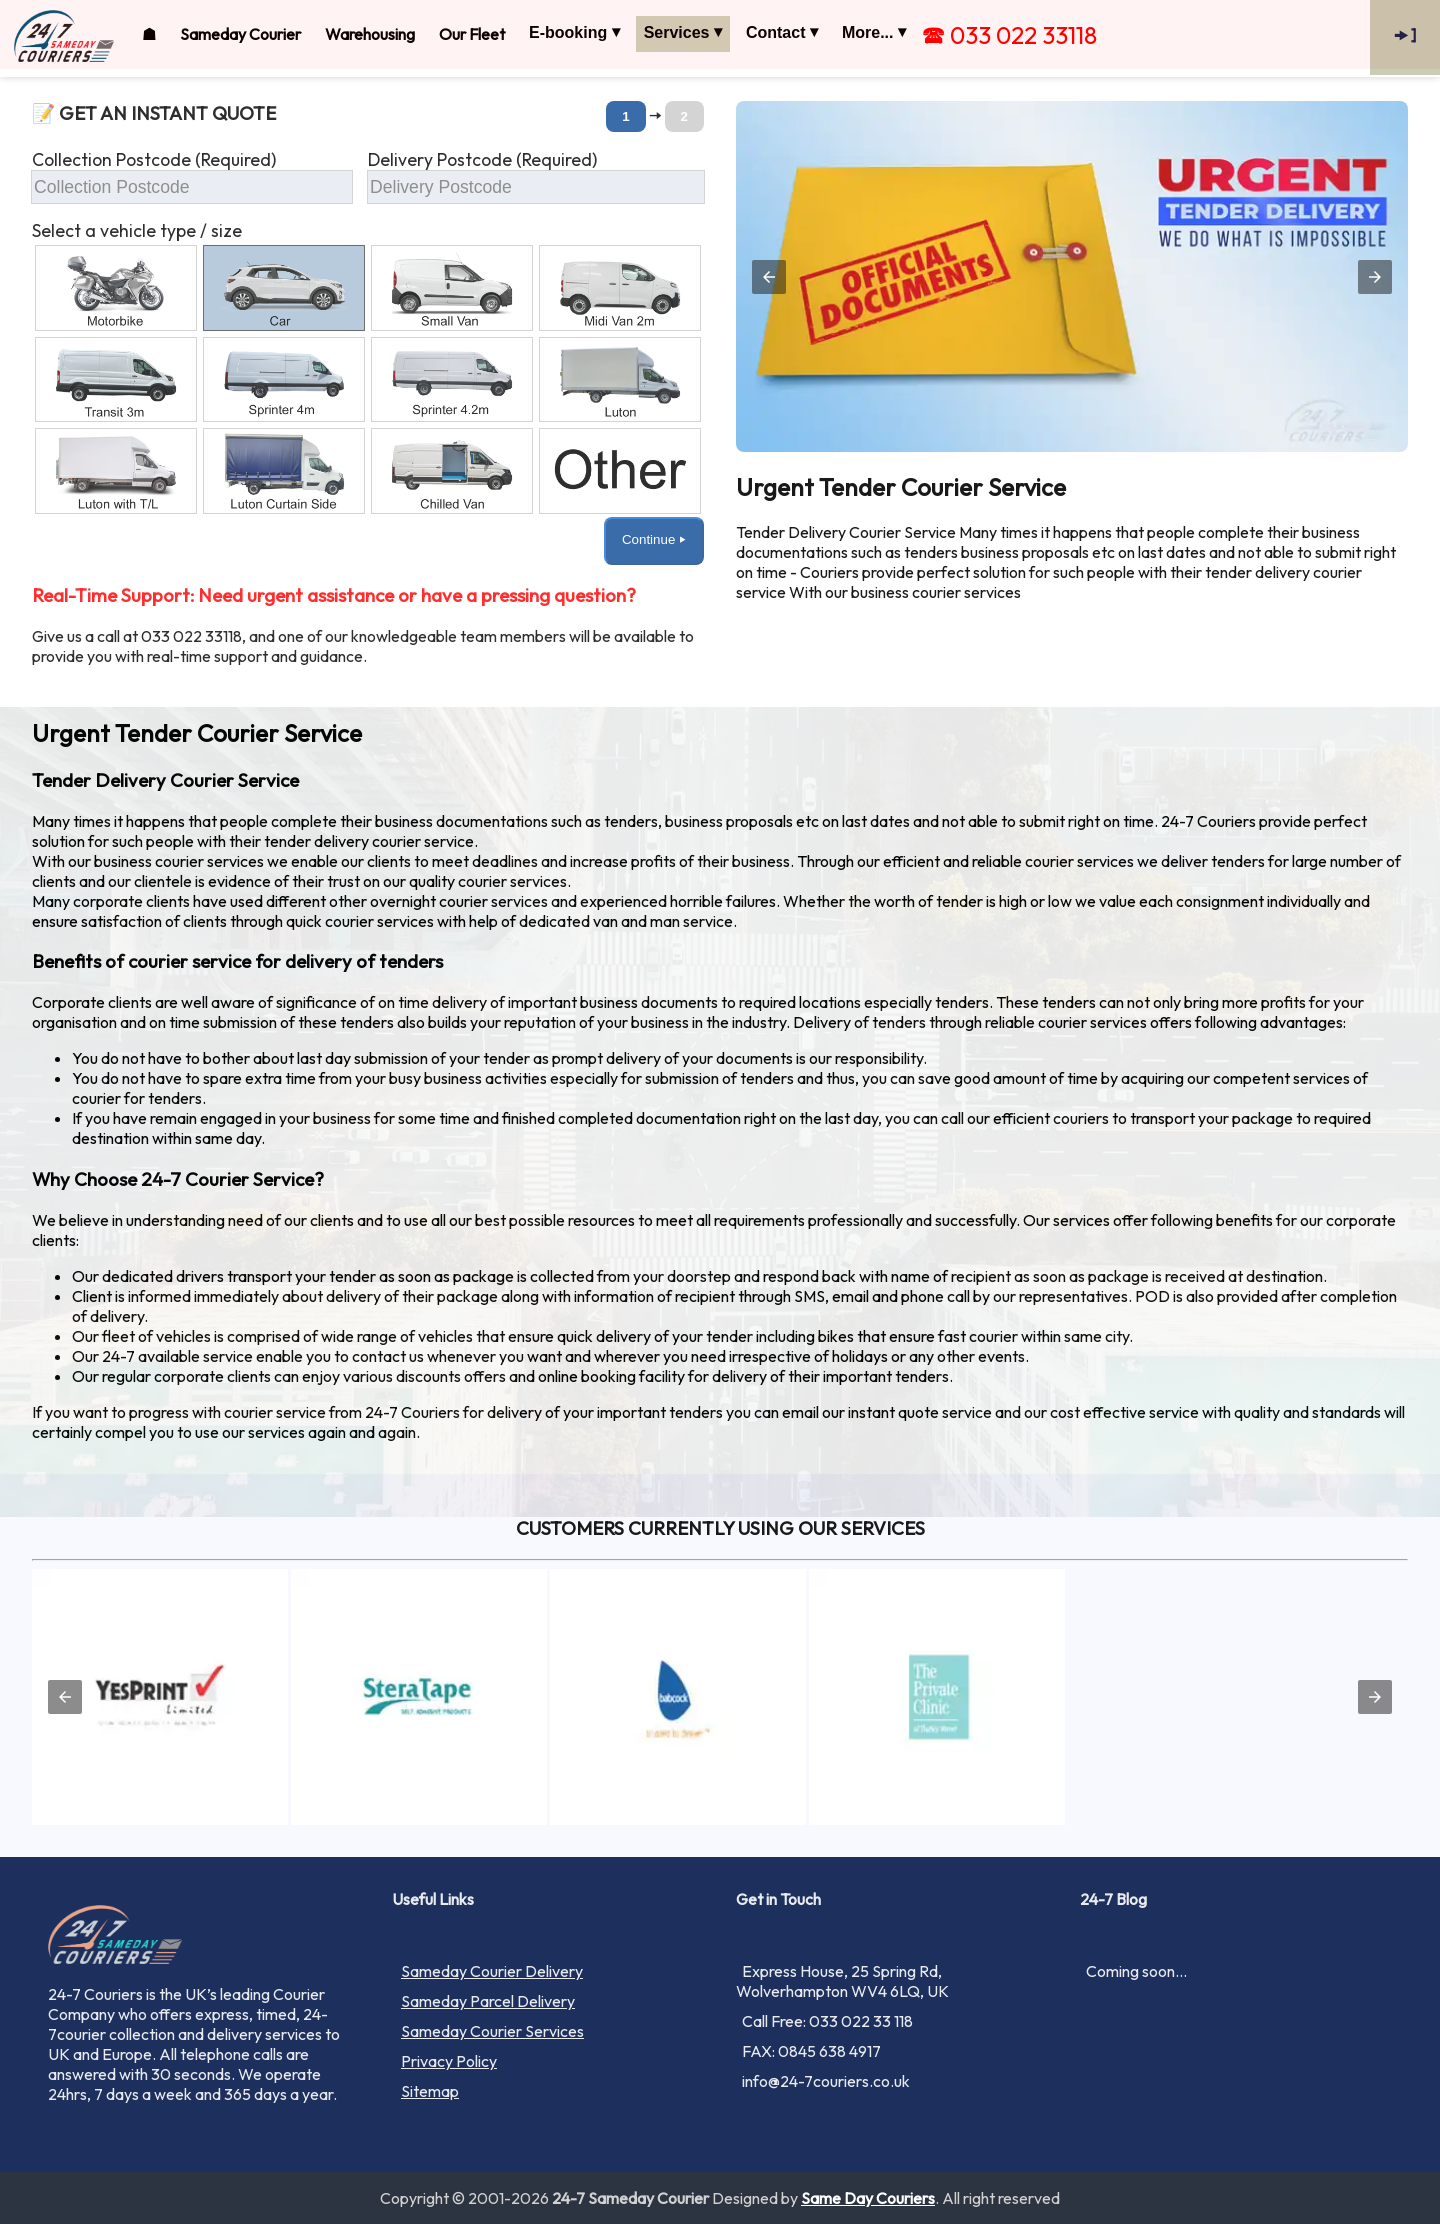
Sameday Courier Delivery (492, 1971)
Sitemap (430, 2091)
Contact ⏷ (782, 32)
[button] (368, 348)
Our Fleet (472, 34)
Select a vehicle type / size (137, 230)
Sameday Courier (240, 34)
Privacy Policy (449, 2061)
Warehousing (370, 34)
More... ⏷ (874, 32)
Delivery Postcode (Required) (482, 159)
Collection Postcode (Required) (154, 159)
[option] (116, 288)
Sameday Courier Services (492, 2031)
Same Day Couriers (868, 2198)
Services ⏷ (683, 32)
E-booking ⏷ (574, 32)
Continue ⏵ (654, 539)
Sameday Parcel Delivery (488, 2001)
